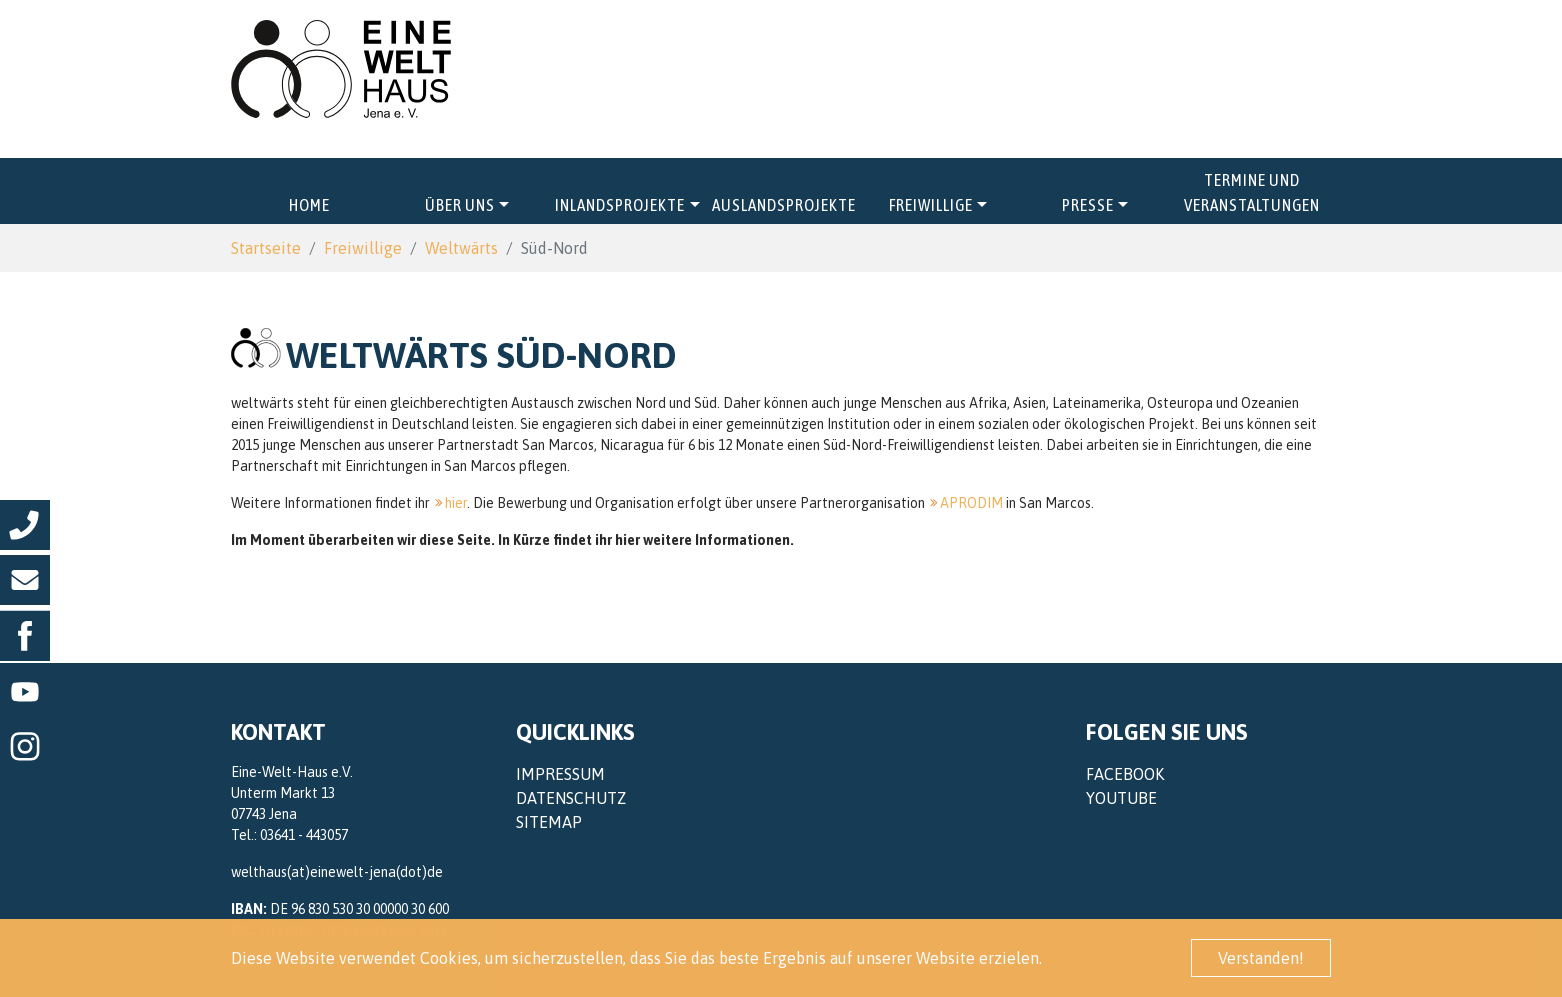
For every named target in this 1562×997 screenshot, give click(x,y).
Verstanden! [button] (1261, 958)
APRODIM (971, 503)
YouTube (1121, 798)
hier (456, 503)
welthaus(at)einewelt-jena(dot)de (337, 872)
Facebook (1125, 774)
